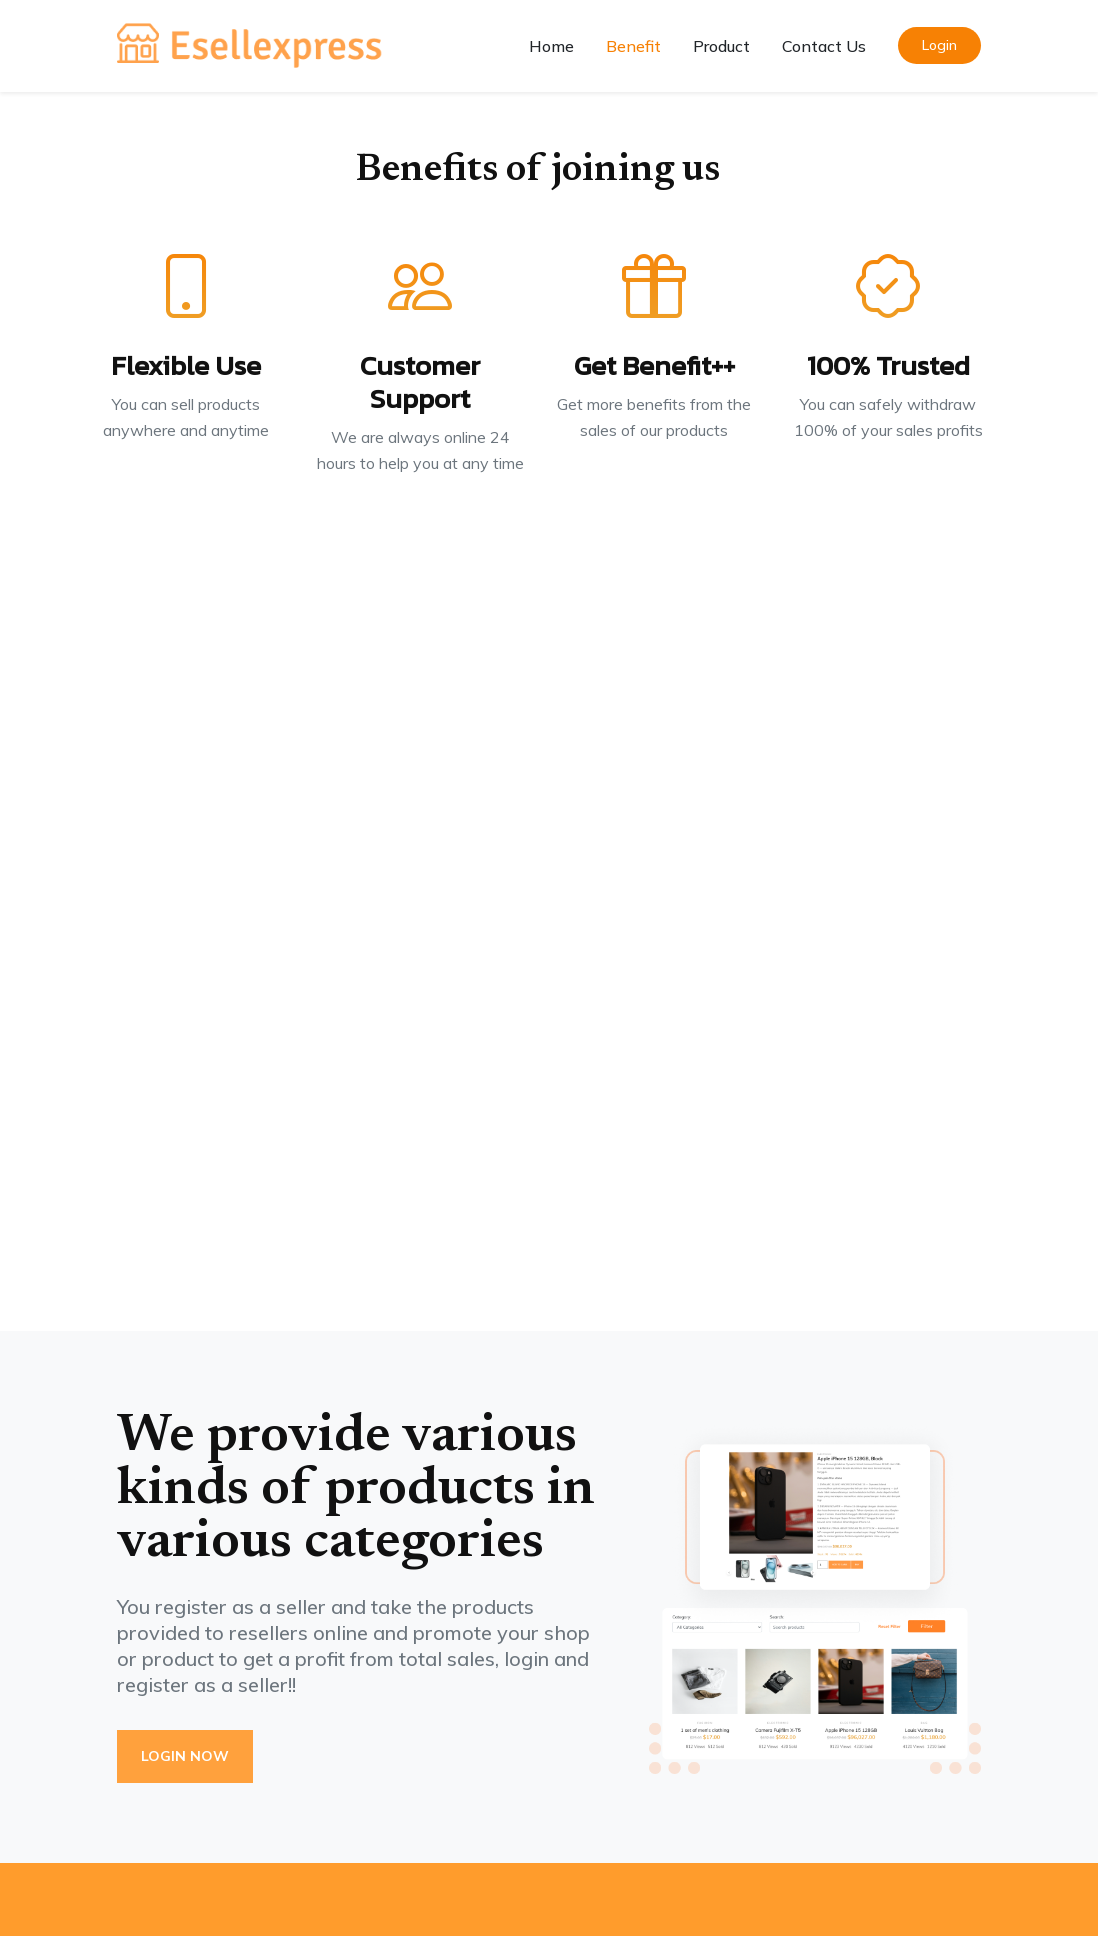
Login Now (185, 1756)
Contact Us (824, 46)
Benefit (633, 46)
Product (721, 46)
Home (551, 46)
